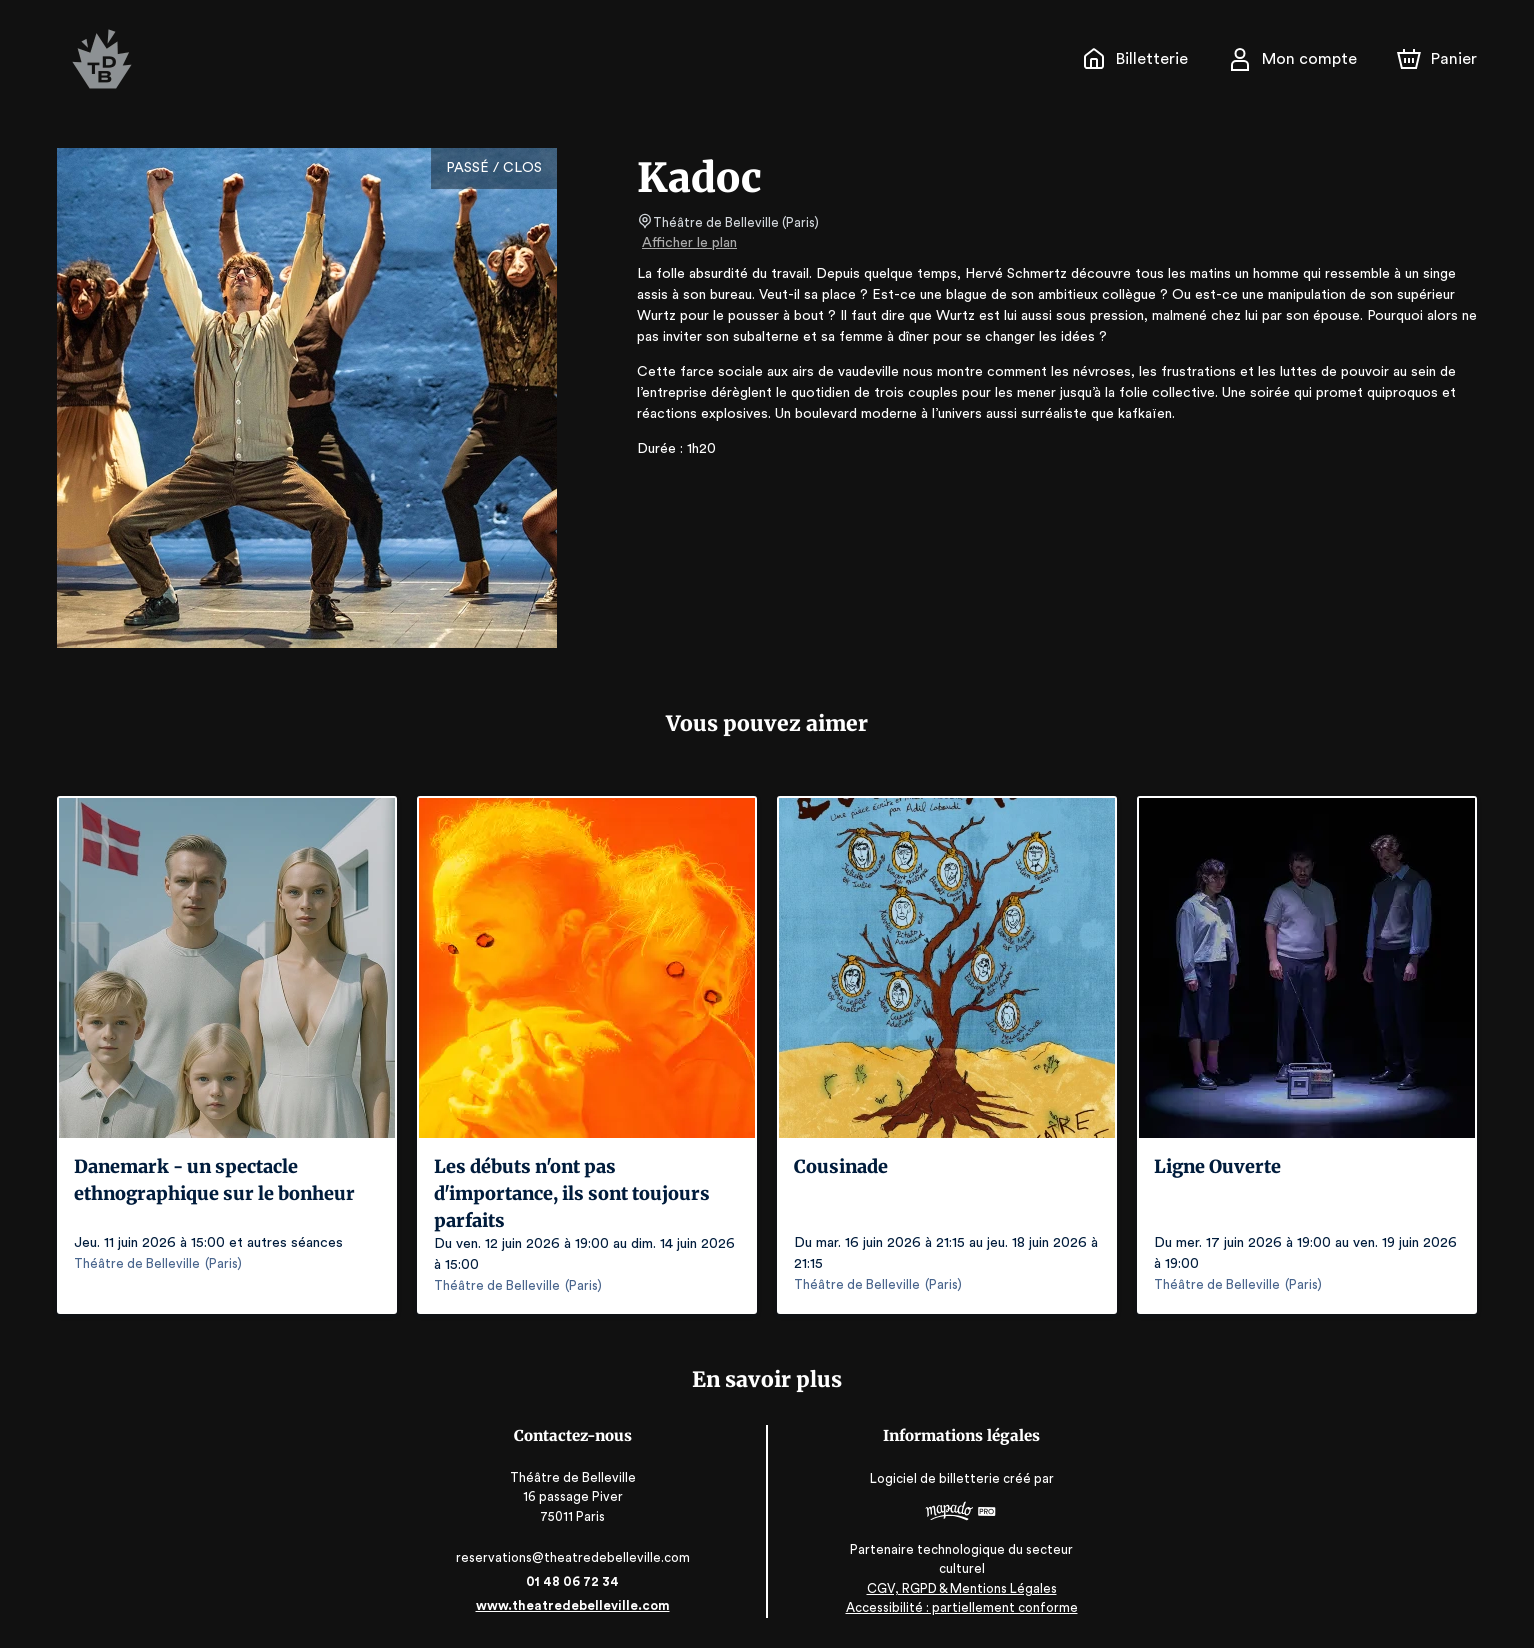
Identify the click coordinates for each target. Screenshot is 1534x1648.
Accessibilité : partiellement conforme (957, 1607)
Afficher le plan (688, 243)
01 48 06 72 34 (576, 1581)
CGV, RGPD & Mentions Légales (957, 1588)
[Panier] (1437, 59)
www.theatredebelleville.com (576, 1605)
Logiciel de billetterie (932, 1485)
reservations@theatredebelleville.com (576, 1557)
